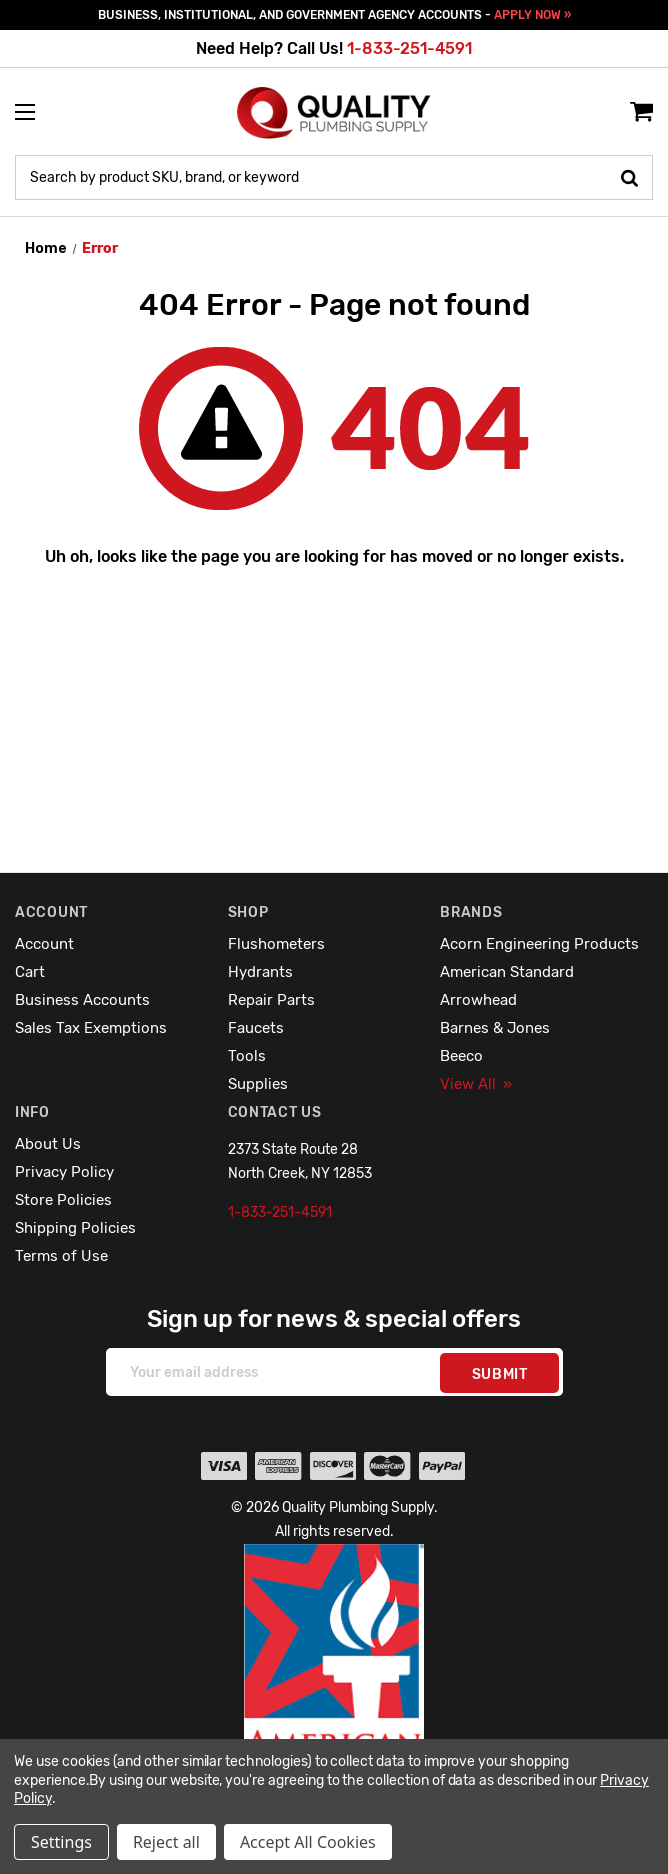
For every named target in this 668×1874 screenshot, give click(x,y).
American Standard (507, 972)
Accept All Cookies (308, 1842)
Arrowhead (478, 1000)
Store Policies (63, 1200)
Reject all (166, 1842)
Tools (247, 1056)
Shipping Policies (75, 1228)
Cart (30, 972)
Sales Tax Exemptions (91, 1028)
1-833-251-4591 (409, 48)
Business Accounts (82, 1000)
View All (476, 1084)
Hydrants (260, 972)
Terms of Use (61, 1256)
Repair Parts (271, 1000)
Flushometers (276, 944)
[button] (334, 1694)
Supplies (258, 1084)
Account (44, 944)
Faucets (256, 1028)
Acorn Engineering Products (539, 944)
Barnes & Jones (495, 1028)
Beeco (461, 1056)
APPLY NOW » (532, 15)
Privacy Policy (64, 1172)
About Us (48, 1144)
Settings (61, 1842)
